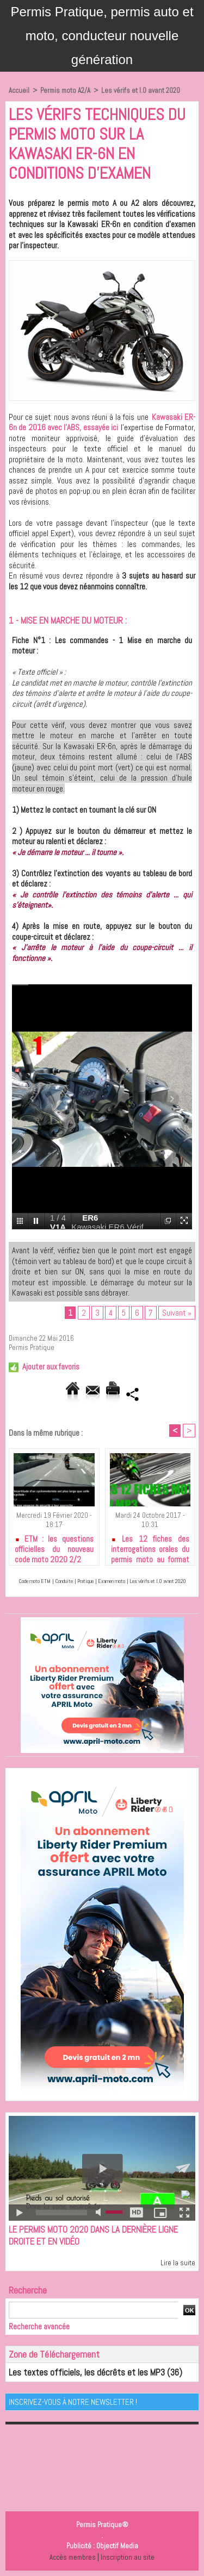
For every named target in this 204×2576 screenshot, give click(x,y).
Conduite (64, 1581)
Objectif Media (117, 2545)
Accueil (19, 90)
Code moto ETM (34, 1581)
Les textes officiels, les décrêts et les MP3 (87, 2372)
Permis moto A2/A (65, 90)
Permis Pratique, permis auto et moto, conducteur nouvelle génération (101, 35)
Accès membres (73, 2557)
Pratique (85, 1581)
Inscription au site (127, 2557)
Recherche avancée (39, 2326)
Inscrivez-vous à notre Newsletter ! (73, 2402)
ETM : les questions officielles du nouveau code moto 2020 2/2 (54, 1547)
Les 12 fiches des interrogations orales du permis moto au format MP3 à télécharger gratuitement (150, 1547)
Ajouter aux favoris (50, 1366)
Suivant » (176, 1313)
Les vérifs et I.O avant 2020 (140, 90)
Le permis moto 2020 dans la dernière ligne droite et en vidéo (93, 2235)
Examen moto (111, 1581)
